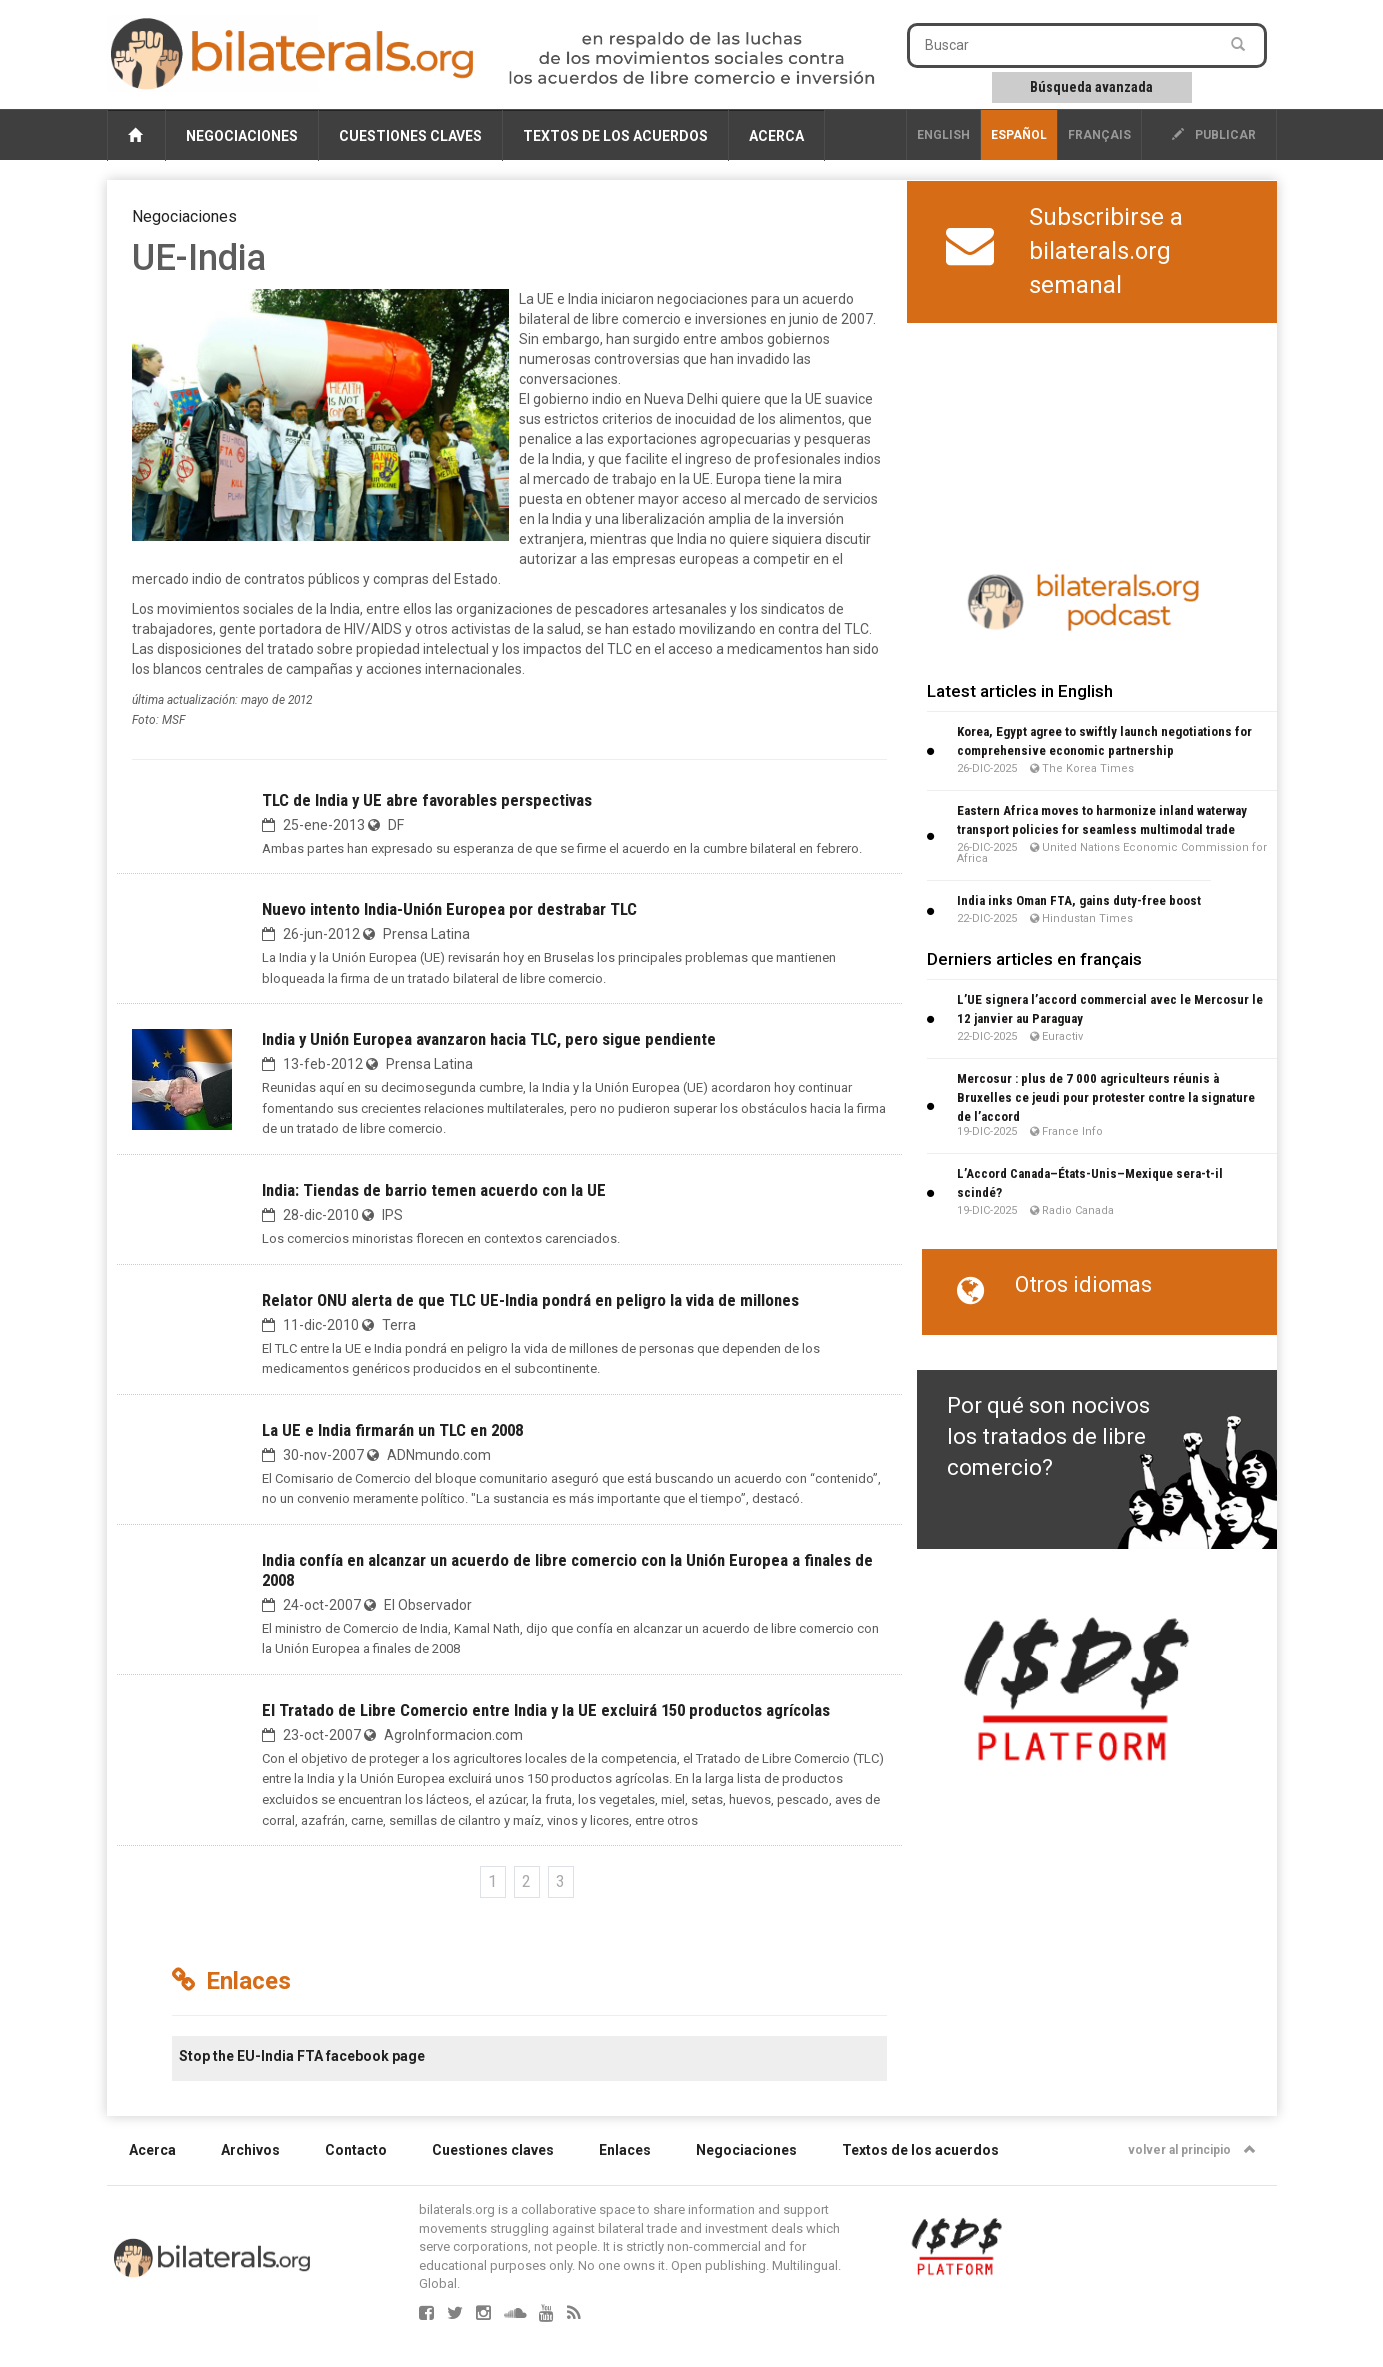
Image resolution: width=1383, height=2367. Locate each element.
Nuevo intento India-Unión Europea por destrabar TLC (449, 909)
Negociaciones (242, 136)
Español (1019, 135)
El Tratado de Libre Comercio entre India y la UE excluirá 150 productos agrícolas (546, 1710)
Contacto (356, 2150)
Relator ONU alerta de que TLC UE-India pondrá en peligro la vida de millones (530, 1300)
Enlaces (625, 2150)
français (1099, 135)
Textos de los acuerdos (615, 136)
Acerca (776, 136)
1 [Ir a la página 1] (492, 1881)
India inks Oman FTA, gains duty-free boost (1079, 900)
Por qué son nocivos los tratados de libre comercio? (1048, 1437)
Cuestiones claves (410, 136)
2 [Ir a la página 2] (526, 1881)
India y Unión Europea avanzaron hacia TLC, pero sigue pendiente (489, 1039)
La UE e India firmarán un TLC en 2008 (392, 1430)
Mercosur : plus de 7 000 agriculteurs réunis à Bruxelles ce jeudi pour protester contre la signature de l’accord (1106, 1097)
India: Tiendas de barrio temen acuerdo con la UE (434, 1190)
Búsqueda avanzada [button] (1091, 87)
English (943, 135)
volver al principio (1192, 2150)
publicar (1214, 135)
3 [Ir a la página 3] (560, 1881)
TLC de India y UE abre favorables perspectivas (427, 800)
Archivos (250, 2150)
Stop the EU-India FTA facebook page (302, 2056)
